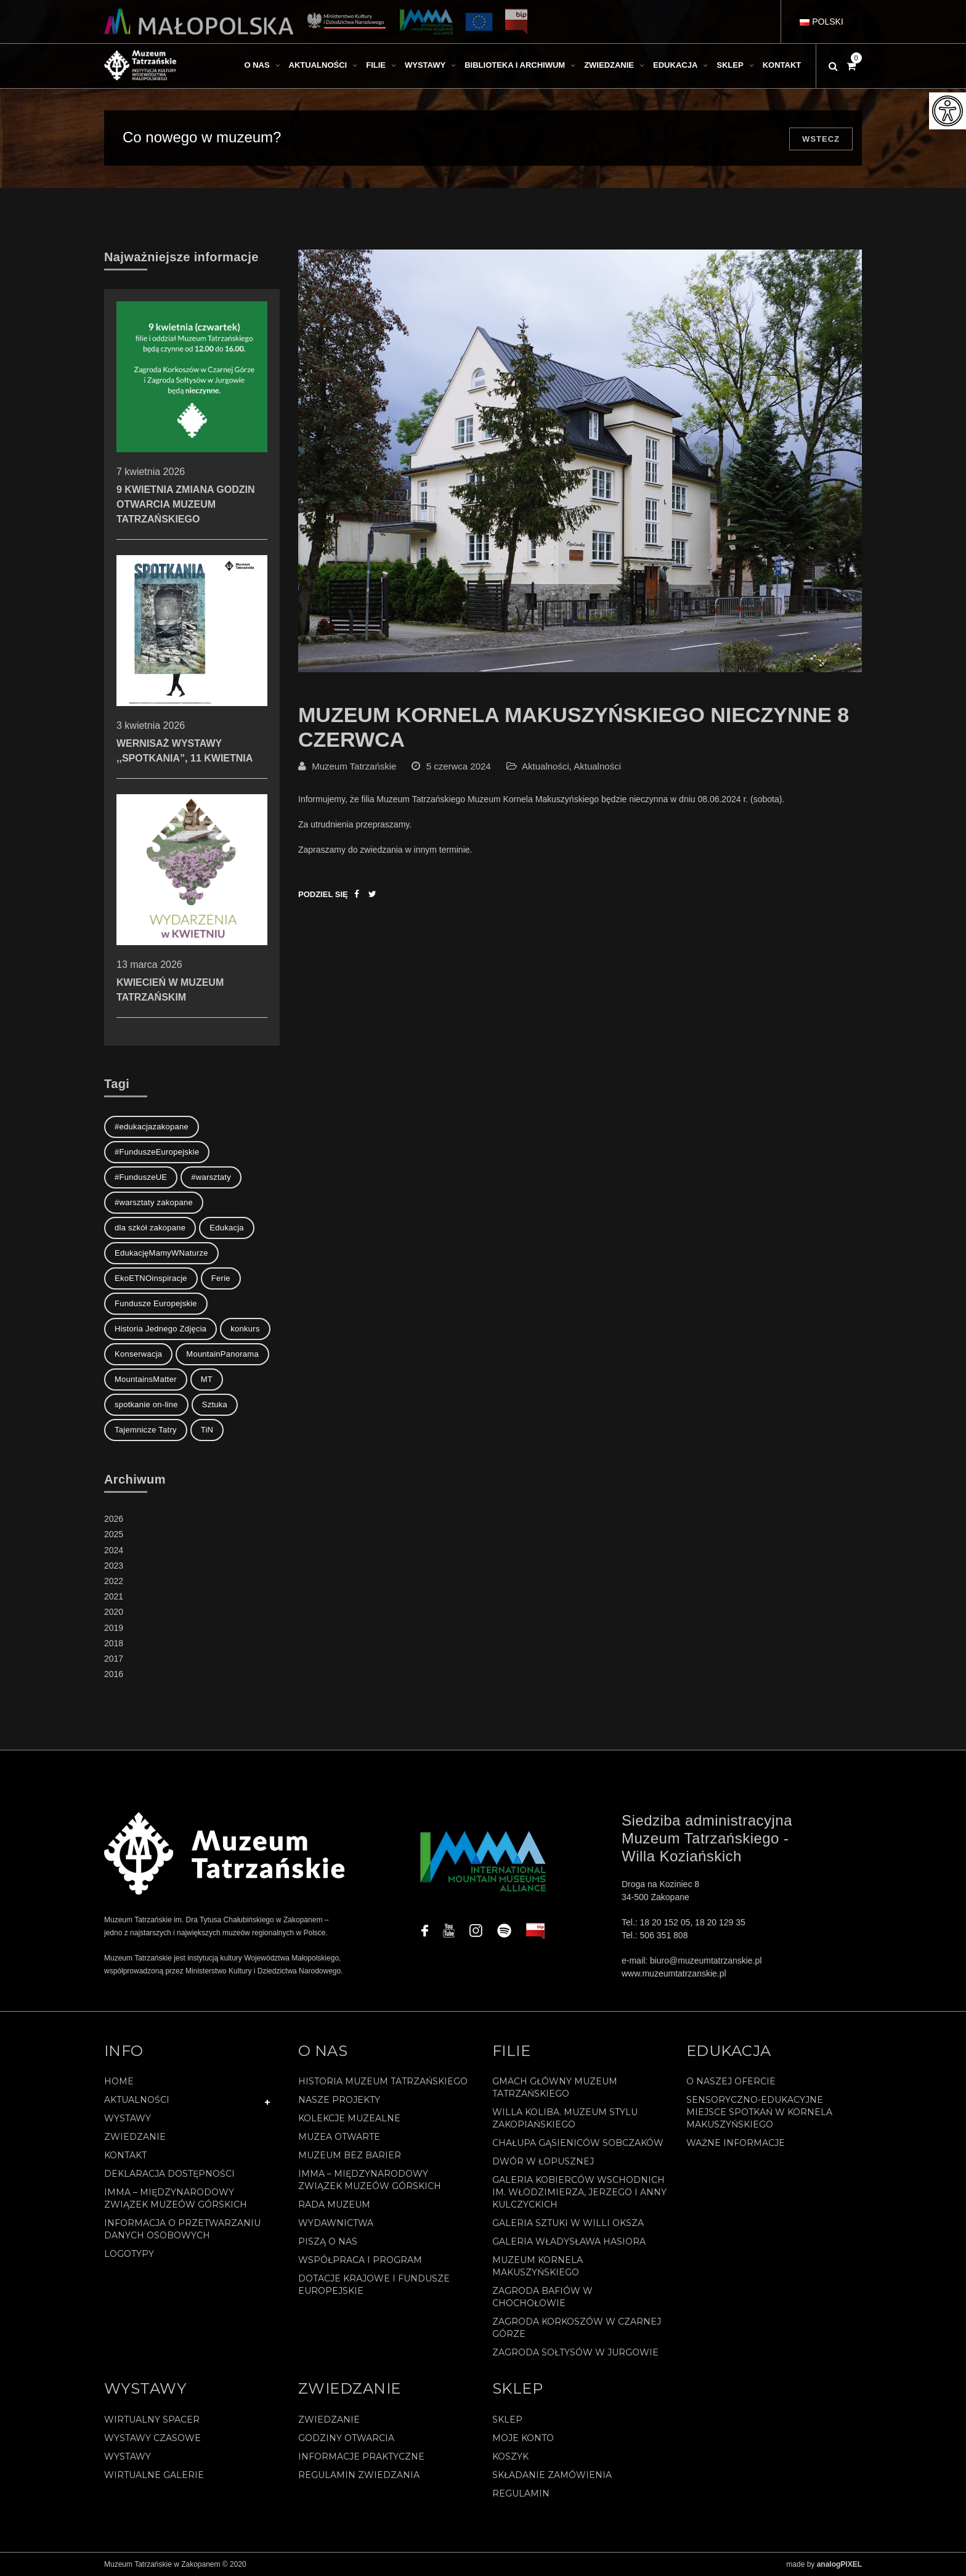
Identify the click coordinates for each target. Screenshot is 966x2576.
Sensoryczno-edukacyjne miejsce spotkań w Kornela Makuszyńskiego (759, 2112)
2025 (113, 1534)
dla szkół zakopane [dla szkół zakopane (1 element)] (150, 1227)
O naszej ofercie (731, 2081)
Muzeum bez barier (349, 2155)
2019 (113, 1628)
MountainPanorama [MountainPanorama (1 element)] (222, 1354)
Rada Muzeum (334, 2204)
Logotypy (129, 2253)
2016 (113, 1674)
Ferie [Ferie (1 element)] (220, 1278)
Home (119, 2081)
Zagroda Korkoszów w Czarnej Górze (576, 2327)
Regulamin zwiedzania (359, 2475)
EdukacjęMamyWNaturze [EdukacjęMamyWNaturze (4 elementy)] (161, 1253)
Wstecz (821, 139)
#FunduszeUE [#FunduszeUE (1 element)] (141, 1177)
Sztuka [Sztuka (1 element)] (214, 1404)
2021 (113, 1596)
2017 (113, 1659)
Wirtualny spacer (152, 2419)
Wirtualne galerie (154, 2475)
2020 (113, 1612)
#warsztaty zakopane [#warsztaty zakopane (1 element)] (154, 1202)
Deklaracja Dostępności (169, 2173)
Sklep (507, 2419)
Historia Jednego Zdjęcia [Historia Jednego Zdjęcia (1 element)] (160, 1328)
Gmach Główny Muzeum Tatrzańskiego (554, 2087)
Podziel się (323, 894)
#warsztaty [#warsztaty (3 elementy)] (211, 1177)
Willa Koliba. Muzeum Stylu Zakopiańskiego (565, 2118)
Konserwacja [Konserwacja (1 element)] (138, 1354)
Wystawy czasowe (152, 2438)
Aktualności (545, 766)
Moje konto (523, 2438)
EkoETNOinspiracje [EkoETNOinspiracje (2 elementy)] (151, 1278)
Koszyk (510, 2456)
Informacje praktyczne (361, 2456)
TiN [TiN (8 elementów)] (207, 1429)
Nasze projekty (339, 2099)
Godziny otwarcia (346, 2438)
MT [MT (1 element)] (207, 1379)
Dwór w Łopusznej (543, 2161)
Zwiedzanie (135, 2136)
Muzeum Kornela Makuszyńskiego (537, 2266)
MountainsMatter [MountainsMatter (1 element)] (146, 1379)
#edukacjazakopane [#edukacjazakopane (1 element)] (152, 1126)
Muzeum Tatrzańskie (354, 766)
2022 (113, 1581)
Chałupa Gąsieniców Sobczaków (578, 2142)
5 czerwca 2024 (458, 766)
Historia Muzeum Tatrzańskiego (383, 2081)
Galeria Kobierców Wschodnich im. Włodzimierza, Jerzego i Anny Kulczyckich (579, 2192)
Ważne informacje (735, 2142)
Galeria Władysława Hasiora (569, 2241)
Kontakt (125, 2155)
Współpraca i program (360, 2259)
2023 (113, 1565)
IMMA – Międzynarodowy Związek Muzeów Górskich (175, 2198)
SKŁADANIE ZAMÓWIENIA (552, 2475)
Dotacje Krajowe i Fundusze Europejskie (374, 2284)
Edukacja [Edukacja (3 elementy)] (226, 1227)
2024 (113, 1550)
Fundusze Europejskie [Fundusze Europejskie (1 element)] (156, 1303)
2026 (113, 1519)
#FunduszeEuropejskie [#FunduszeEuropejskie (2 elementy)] (157, 1151)
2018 (113, 1643)
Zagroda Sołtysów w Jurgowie (575, 2352)
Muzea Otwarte (339, 2136)
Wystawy (127, 2118)
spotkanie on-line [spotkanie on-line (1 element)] (146, 1404)
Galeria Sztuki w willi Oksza (568, 2223)
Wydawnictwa (335, 2223)
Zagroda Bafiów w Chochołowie (542, 2297)
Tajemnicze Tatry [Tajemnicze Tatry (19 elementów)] (146, 1429)
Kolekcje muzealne (349, 2118)
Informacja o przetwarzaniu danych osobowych (182, 2229)
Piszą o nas (327, 2241)
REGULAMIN (521, 2493)
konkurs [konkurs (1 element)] (244, 1328)
